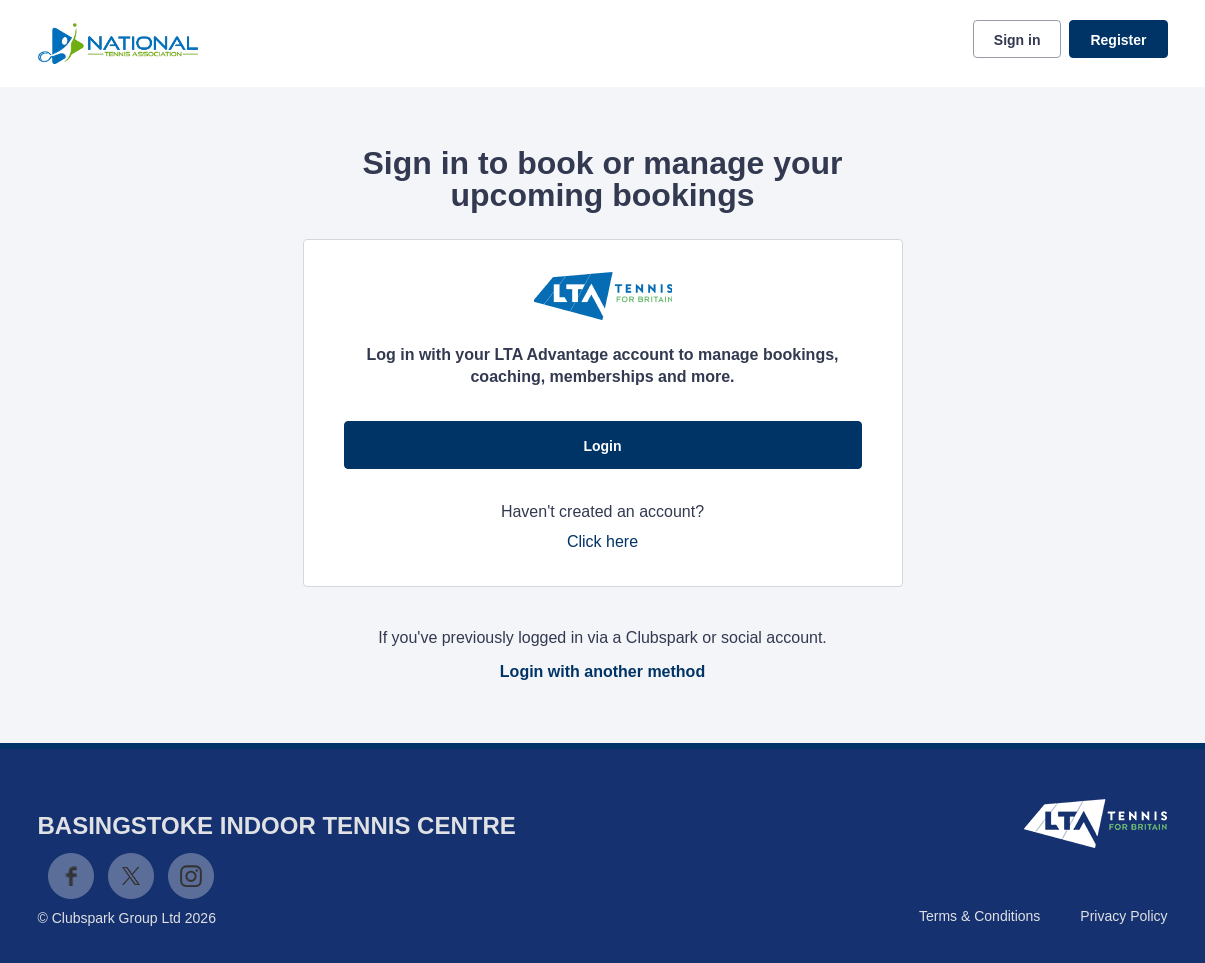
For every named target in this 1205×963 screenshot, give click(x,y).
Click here (602, 541)
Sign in (1017, 40)
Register (1118, 40)
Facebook (71, 876)
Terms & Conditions (979, 916)
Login (602, 446)
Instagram (191, 876)
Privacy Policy (1123, 916)
